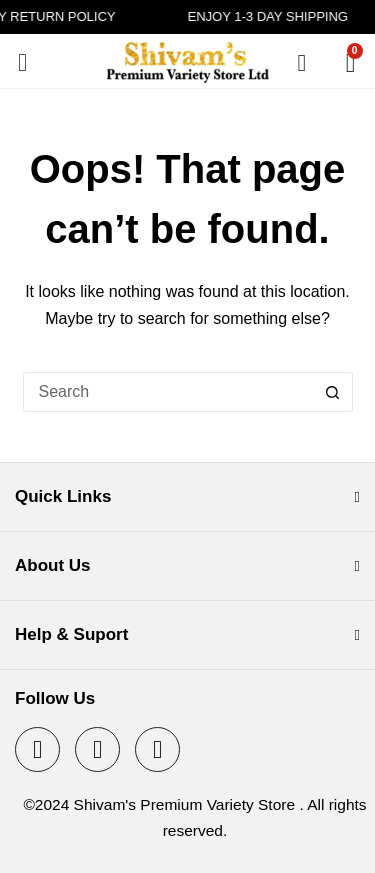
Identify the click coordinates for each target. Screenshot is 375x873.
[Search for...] (168, 392)
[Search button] (333, 392)
